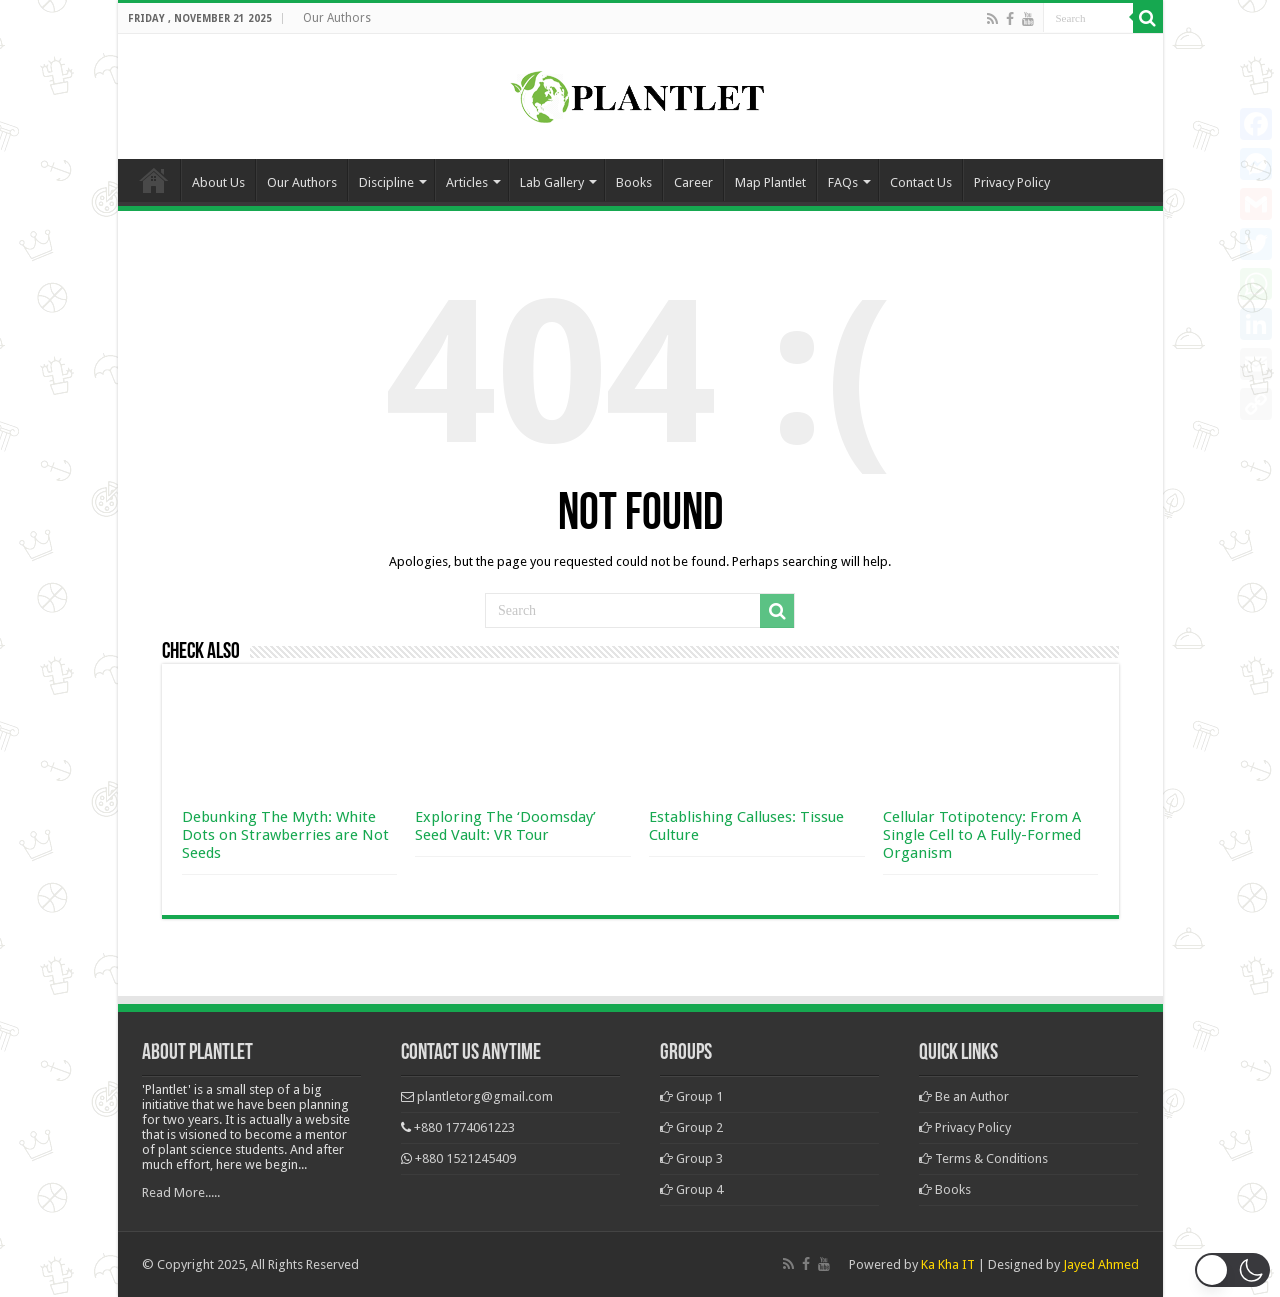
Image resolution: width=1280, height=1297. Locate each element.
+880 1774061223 (464, 1127)
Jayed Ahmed (1101, 1264)
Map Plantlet (770, 182)
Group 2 (691, 1127)
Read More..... (181, 1192)
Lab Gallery (552, 182)
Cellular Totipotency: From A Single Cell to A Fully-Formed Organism (982, 835)
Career (693, 182)
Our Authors (337, 18)
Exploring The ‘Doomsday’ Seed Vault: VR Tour (505, 826)
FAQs (843, 182)
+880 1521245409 (465, 1158)
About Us (218, 182)
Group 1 (691, 1096)
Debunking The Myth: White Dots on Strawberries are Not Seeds (285, 835)
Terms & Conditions (983, 1158)
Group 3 (691, 1158)
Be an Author (964, 1096)
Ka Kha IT (948, 1264)
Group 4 (691, 1189)
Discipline (386, 182)
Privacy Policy (1012, 182)
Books (634, 182)
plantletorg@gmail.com (485, 1096)
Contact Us (921, 182)
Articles (467, 182)
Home (154, 180)
